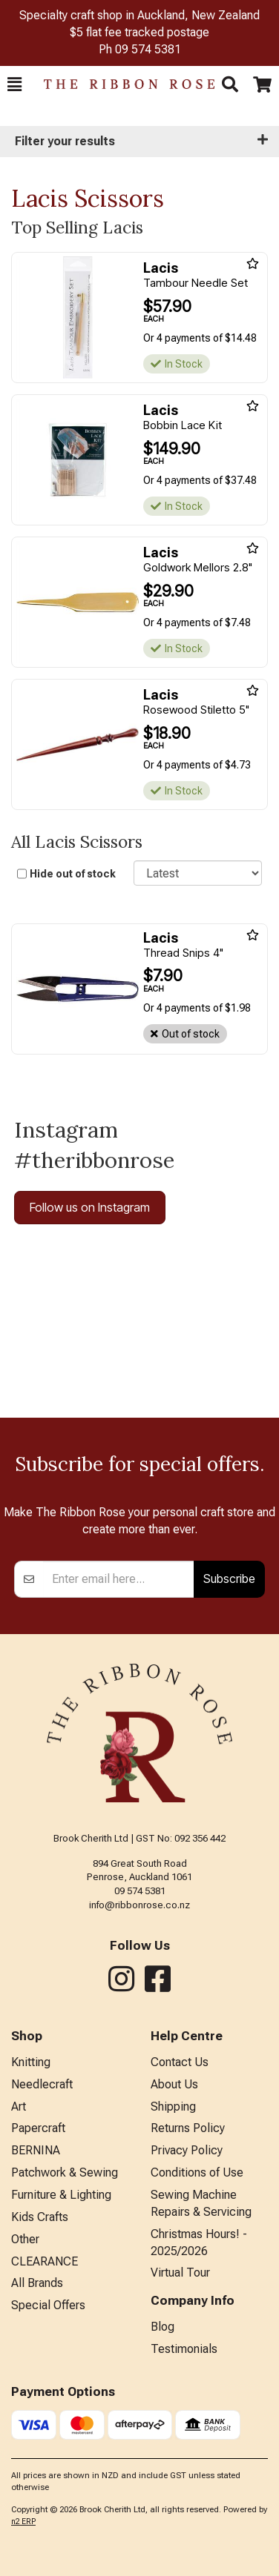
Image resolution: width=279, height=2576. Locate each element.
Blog (162, 2327)
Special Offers (48, 2305)
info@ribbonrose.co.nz (139, 1905)
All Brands (37, 2283)
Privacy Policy (187, 2150)
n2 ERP (23, 2521)
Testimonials (184, 2349)
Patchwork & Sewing (64, 2172)
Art (18, 2106)
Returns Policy (188, 2128)
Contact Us (180, 2062)
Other (25, 2239)
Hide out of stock (73, 874)
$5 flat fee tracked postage (139, 32)
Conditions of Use (197, 2172)
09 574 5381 (148, 49)
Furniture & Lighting (61, 2195)
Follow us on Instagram (90, 1207)
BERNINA (35, 2150)
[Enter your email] (118, 1579)
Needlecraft (42, 2084)
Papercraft (38, 2128)
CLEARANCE (44, 2261)
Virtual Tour (180, 2272)
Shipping (173, 2106)
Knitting (30, 2062)
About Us (174, 2084)
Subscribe (229, 1578)
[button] (14, 84)
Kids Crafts (39, 2217)
